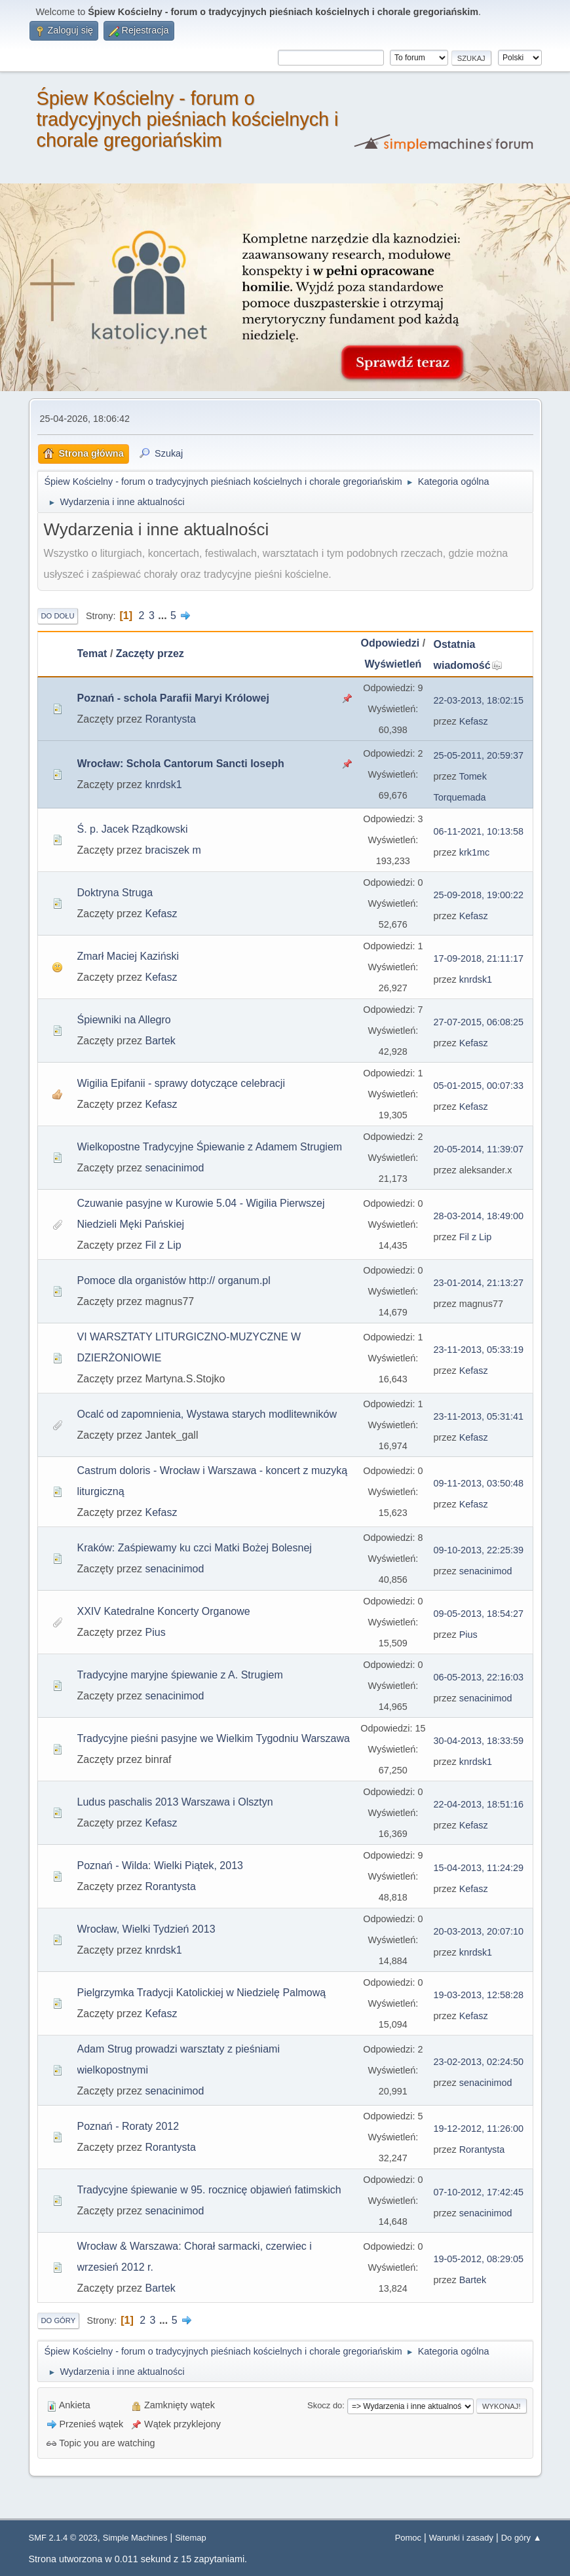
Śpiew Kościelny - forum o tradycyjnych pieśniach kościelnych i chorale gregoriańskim (188, 119)
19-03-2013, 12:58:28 (479, 1995)
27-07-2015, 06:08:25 (479, 1022)
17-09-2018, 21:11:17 (479, 958)
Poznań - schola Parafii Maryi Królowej (173, 698)
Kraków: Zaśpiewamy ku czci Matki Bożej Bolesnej (194, 1547)
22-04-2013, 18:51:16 (479, 1804)
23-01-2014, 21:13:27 (479, 1283)
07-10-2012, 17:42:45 (479, 2192)
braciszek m (173, 850)
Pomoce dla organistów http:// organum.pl (174, 1280)
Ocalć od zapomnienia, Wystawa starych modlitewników (207, 1414)
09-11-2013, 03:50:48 (479, 1483)
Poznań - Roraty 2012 (128, 2126)
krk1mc (474, 852)
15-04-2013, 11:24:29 (479, 1868)
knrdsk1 (163, 784)
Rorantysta (170, 719)
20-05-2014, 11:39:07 (479, 1149)
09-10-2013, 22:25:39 (479, 1550)
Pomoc (408, 2538)
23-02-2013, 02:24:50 (479, 2061)
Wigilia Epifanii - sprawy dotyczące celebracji (181, 1083)
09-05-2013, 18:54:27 (479, 1613)
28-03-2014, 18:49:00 (479, 1216)
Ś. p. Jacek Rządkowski (132, 829)
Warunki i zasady (461, 2538)
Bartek (160, 1040)
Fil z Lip (163, 1245)
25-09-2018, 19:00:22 (479, 895)
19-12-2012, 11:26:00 (479, 2128)
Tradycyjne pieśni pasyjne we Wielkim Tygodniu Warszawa (213, 1738)
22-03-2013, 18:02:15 (479, 700)
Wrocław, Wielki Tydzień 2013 (146, 1929)
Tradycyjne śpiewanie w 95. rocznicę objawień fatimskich (209, 2189)
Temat (92, 653)
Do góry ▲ (521, 2538)
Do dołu (58, 616)
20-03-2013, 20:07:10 (479, 1931)
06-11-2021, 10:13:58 (479, 831)
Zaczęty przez (150, 653)
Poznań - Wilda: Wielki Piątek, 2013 (160, 1865)
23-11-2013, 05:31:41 (479, 1416)
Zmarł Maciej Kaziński (128, 956)
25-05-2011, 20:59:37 (479, 755)
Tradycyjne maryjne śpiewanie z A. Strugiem (180, 1674)
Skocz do (324, 2405)
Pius (155, 1632)
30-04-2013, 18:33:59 (479, 1740)
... (164, 615)
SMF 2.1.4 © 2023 (63, 2538)
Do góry (58, 2320)
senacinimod (174, 1167)
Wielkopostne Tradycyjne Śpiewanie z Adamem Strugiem (210, 1146)
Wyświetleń (392, 664)
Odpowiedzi (390, 643)
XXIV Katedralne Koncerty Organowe (163, 1611)
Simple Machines (135, 2538)
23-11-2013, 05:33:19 (479, 1349)
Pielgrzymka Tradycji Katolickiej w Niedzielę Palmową (201, 1992)
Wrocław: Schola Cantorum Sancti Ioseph (180, 763)
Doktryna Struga (115, 892)
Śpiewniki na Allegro (124, 1019)
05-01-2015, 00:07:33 (479, 1085)
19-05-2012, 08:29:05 (479, 2259)
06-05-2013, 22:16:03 (479, 1677)
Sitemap (190, 2538)
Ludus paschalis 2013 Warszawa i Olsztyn (175, 1802)
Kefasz (473, 721)
